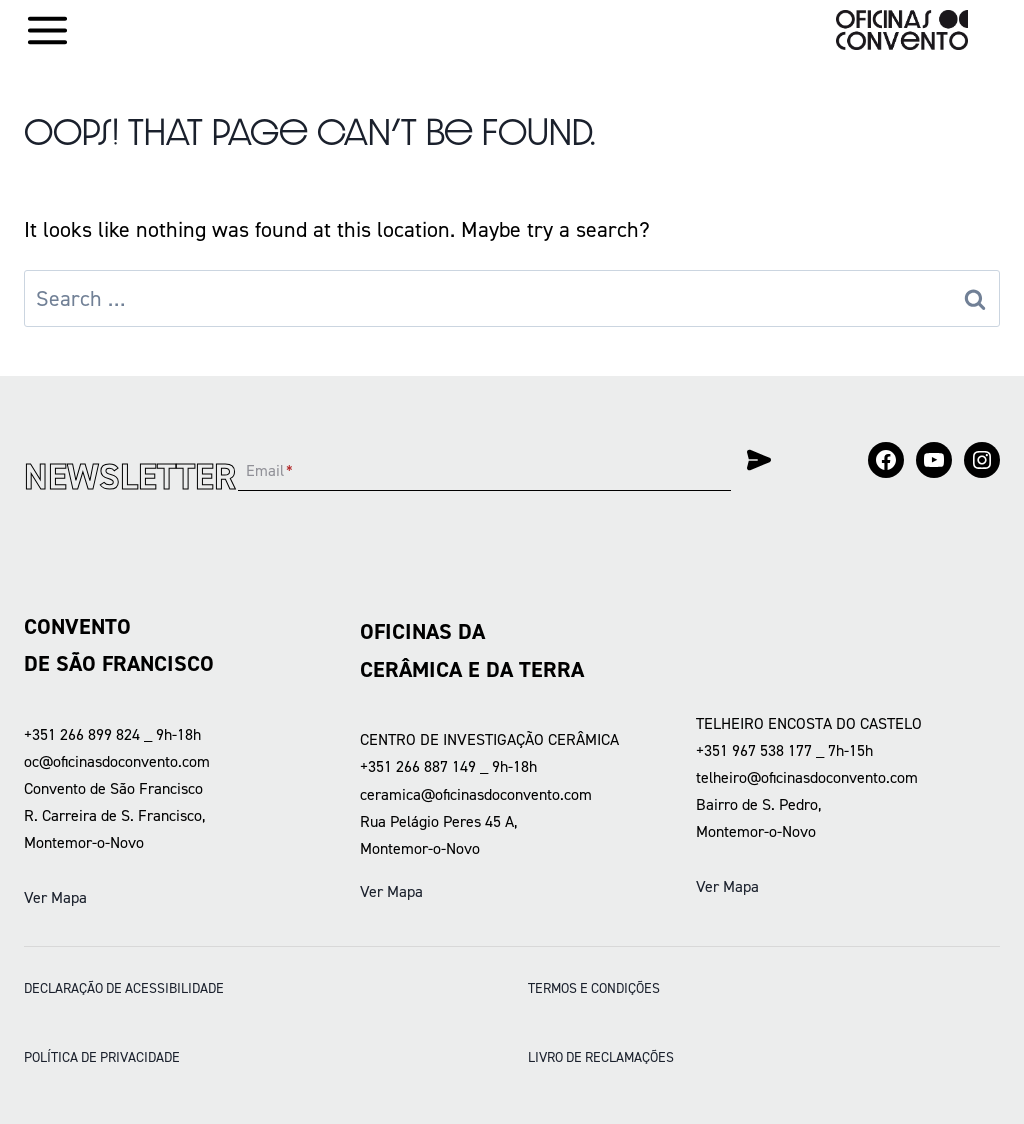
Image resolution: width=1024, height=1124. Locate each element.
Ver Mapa (55, 897)
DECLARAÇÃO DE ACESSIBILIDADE (124, 988)
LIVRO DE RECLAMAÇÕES (601, 1057)
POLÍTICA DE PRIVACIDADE (102, 1057)
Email (269, 470)
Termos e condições (594, 988)
